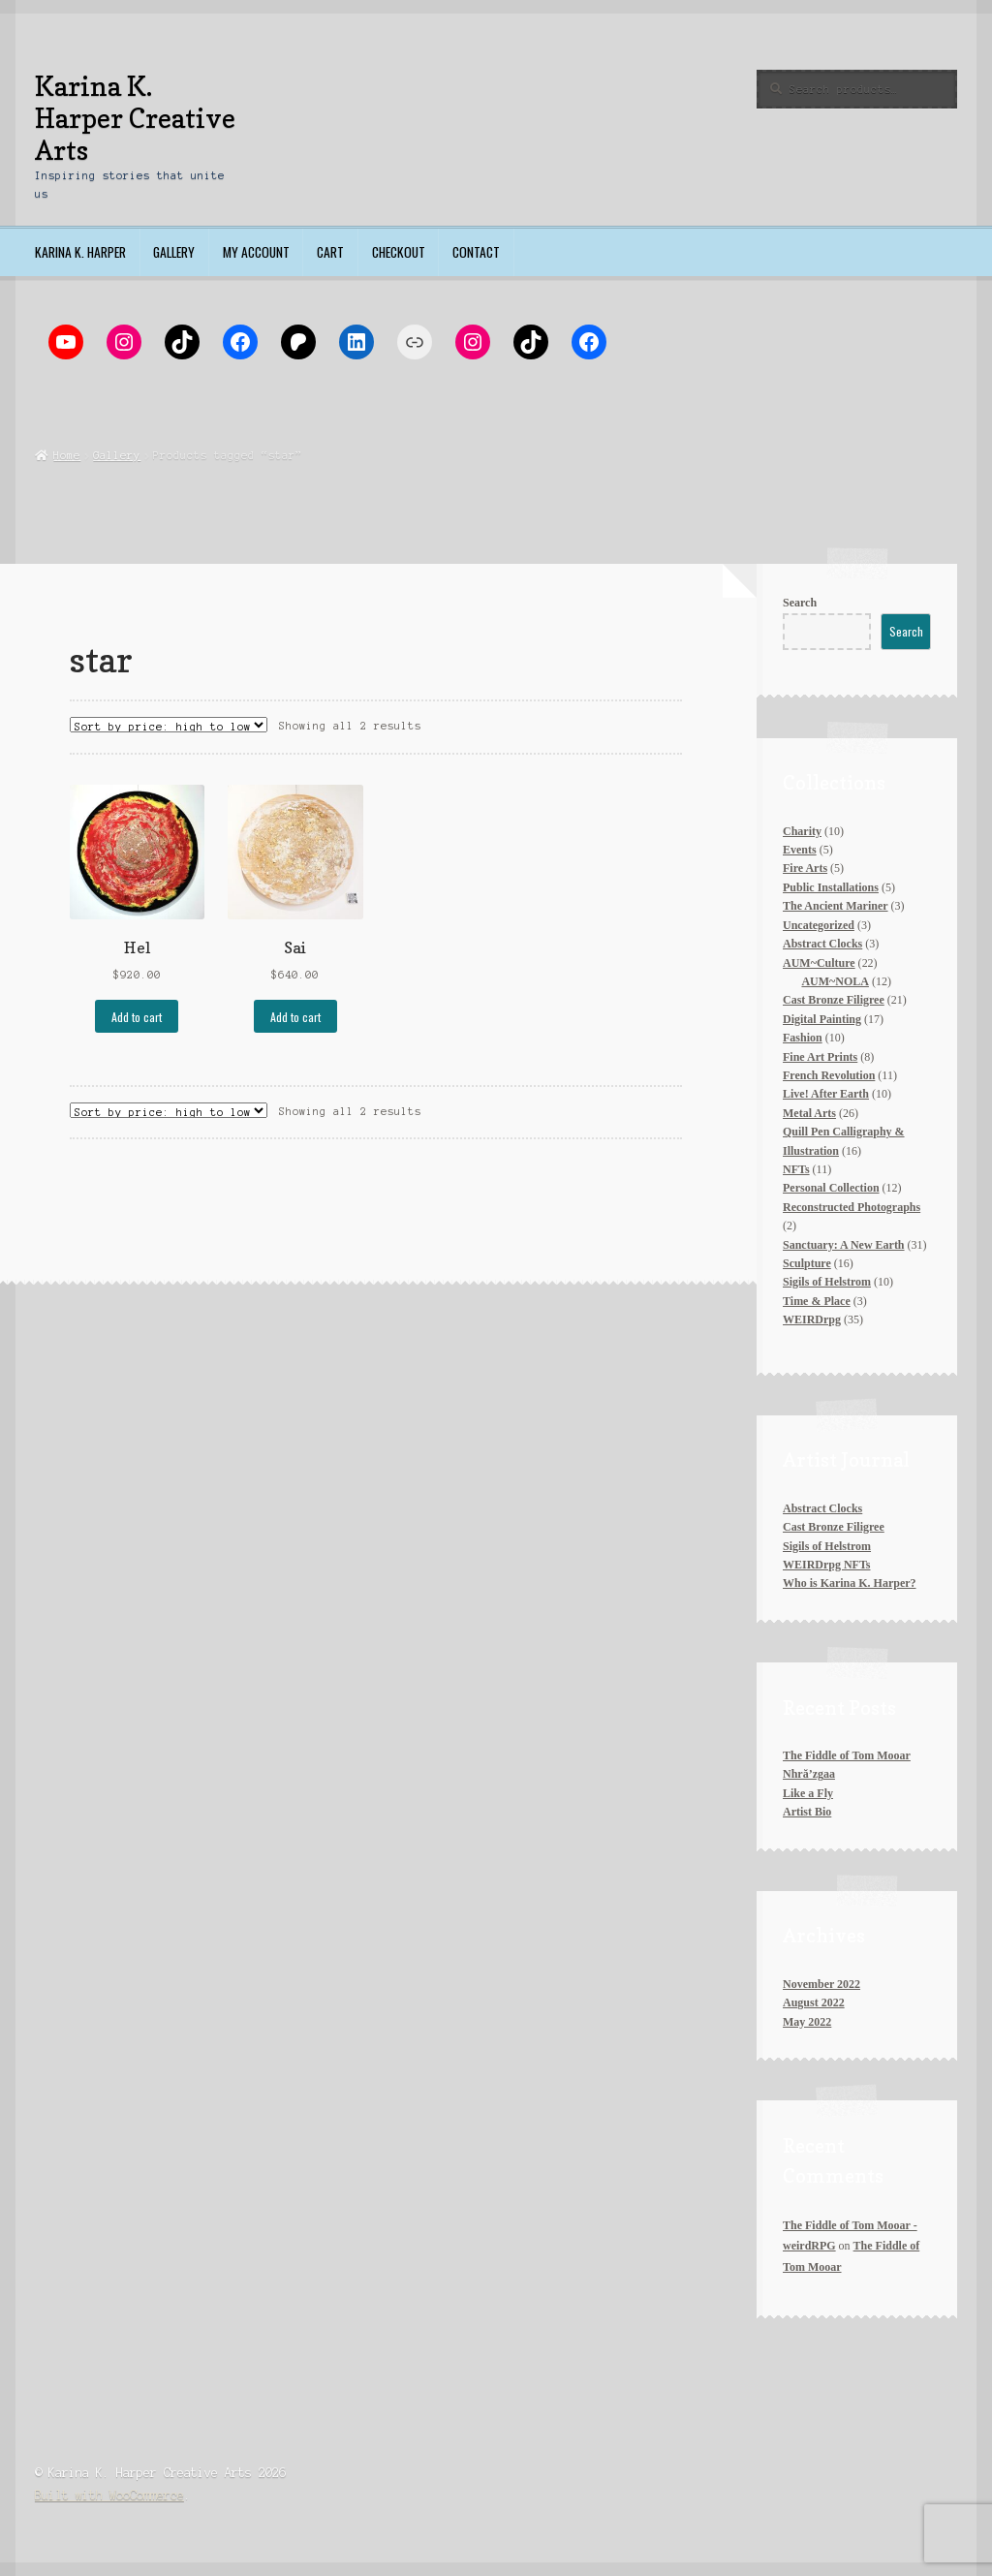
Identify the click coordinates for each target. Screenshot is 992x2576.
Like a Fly (808, 1793)
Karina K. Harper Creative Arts (135, 118)
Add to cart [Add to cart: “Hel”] (136, 1017)
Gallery (174, 252)
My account (256, 252)
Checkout (398, 252)
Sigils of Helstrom (827, 1546)
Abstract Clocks (822, 1508)
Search (800, 602)
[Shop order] (168, 724)
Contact (476, 252)
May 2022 (807, 2022)
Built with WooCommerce (109, 2495)
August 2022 (814, 2002)
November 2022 (821, 1984)
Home (66, 455)
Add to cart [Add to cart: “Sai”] (295, 1017)
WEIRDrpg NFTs (826, 1564)
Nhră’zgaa (809, 1774)
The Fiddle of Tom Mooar (847, 1755)
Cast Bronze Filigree (833, 1527)
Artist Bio (807, 1811)
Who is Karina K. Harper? (849, 1583)
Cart (330, 252)
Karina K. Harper (80, 252)
